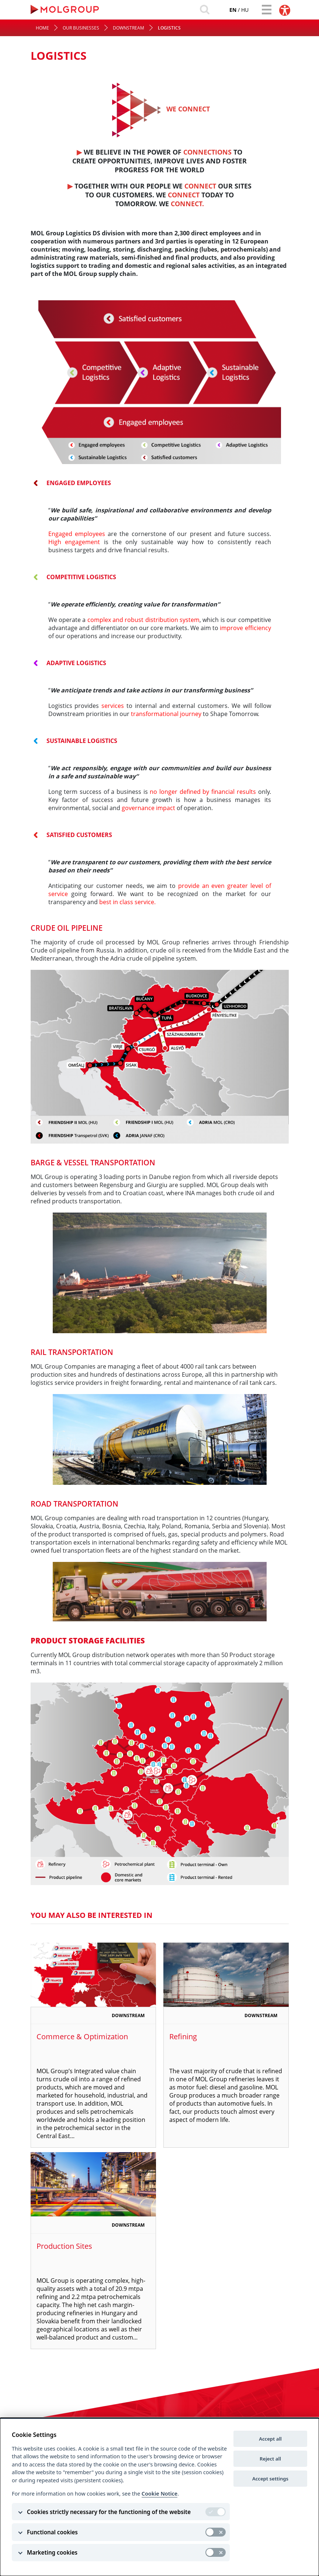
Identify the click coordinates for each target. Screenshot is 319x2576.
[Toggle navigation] (263, 10)
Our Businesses (81, 31)
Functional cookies (52, 2532)
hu (235, 10)
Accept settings (270, 2478)
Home (42, 31)
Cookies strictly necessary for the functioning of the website (109, 2512)
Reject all (270, 2458)
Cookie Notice (159, 2493)
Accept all (270, 2438)
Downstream (128, 31)
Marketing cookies (52, 2552)
